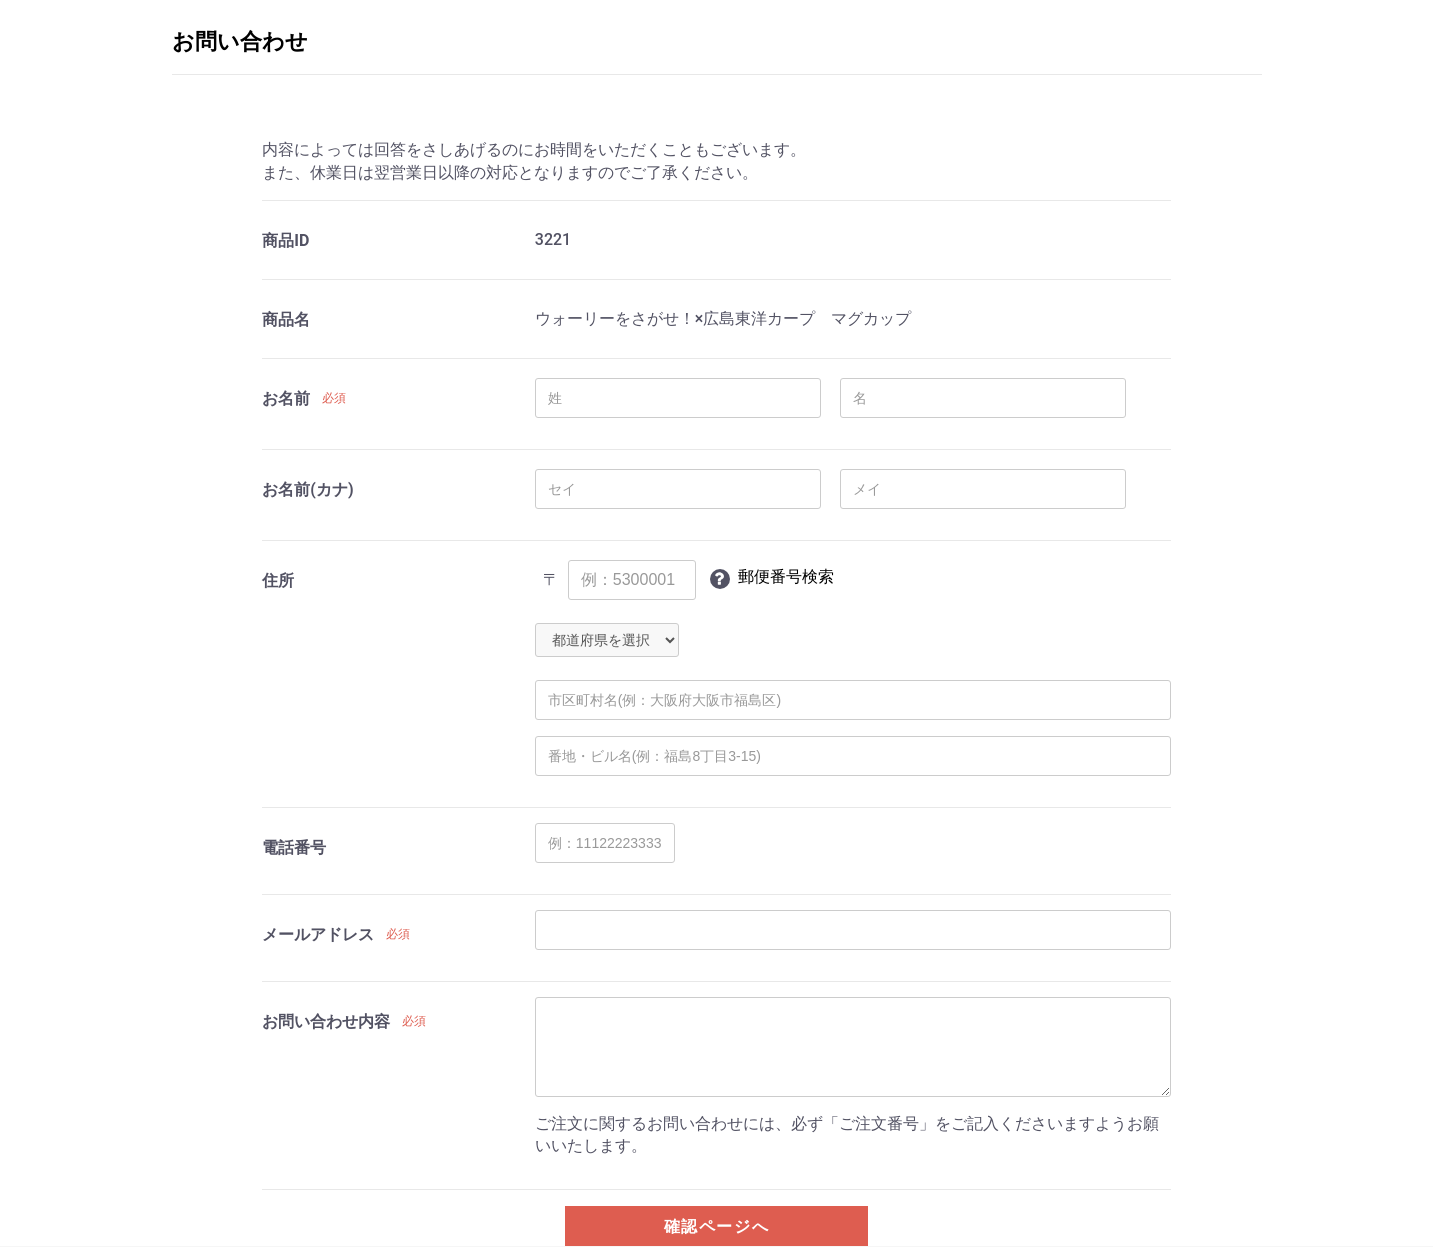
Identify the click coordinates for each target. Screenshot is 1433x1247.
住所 (278, 580)
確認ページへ (717, 1226)
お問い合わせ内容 (326, 1021)
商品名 (286, 319)
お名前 (286, 398)
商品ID (285, 240)
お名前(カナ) (307, 489)
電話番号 (294, 847)
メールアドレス (318, 934)
